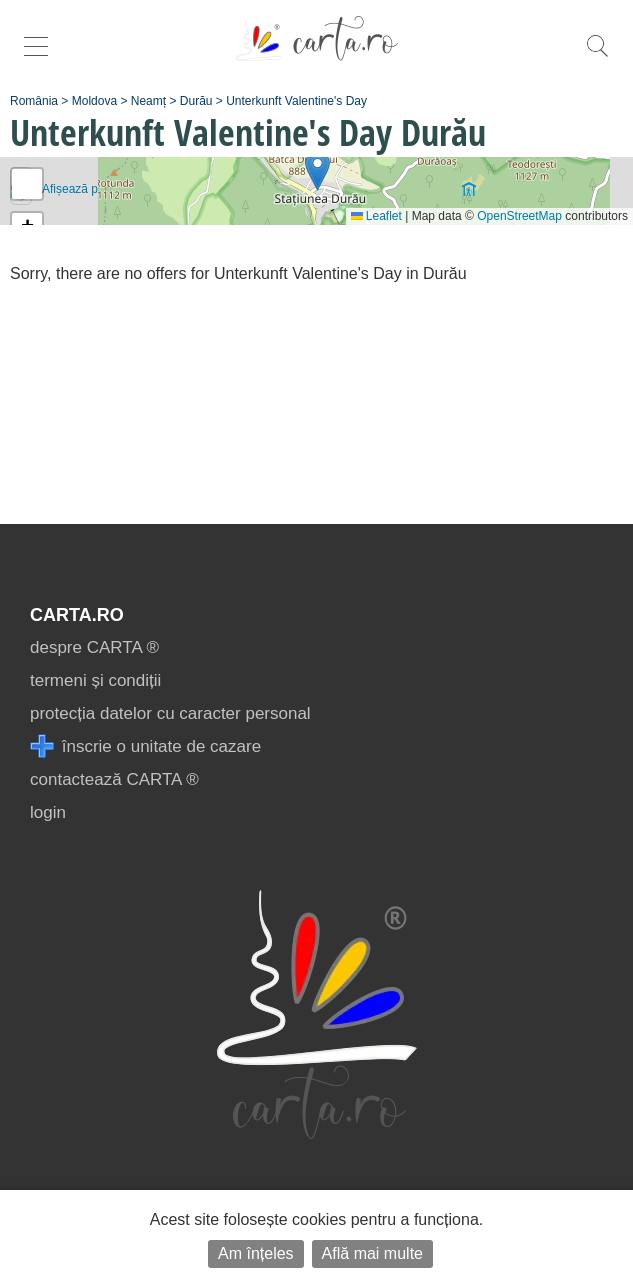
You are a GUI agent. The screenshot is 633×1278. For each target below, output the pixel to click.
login (48, 812)
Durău (196, 101)
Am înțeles (256, 1253)
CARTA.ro (77, 615)
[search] (597, 56)
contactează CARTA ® (114, 779)
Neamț (148, 101)
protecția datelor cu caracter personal (170, 713)
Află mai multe (372, 1253)
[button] (317, 170)
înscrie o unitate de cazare (145, 746)
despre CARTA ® (94, 647)
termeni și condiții (95, 680)
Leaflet (376, 216)
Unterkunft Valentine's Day (296, 101)
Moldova (94, 101)
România (34, 101)
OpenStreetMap (519, 216)
